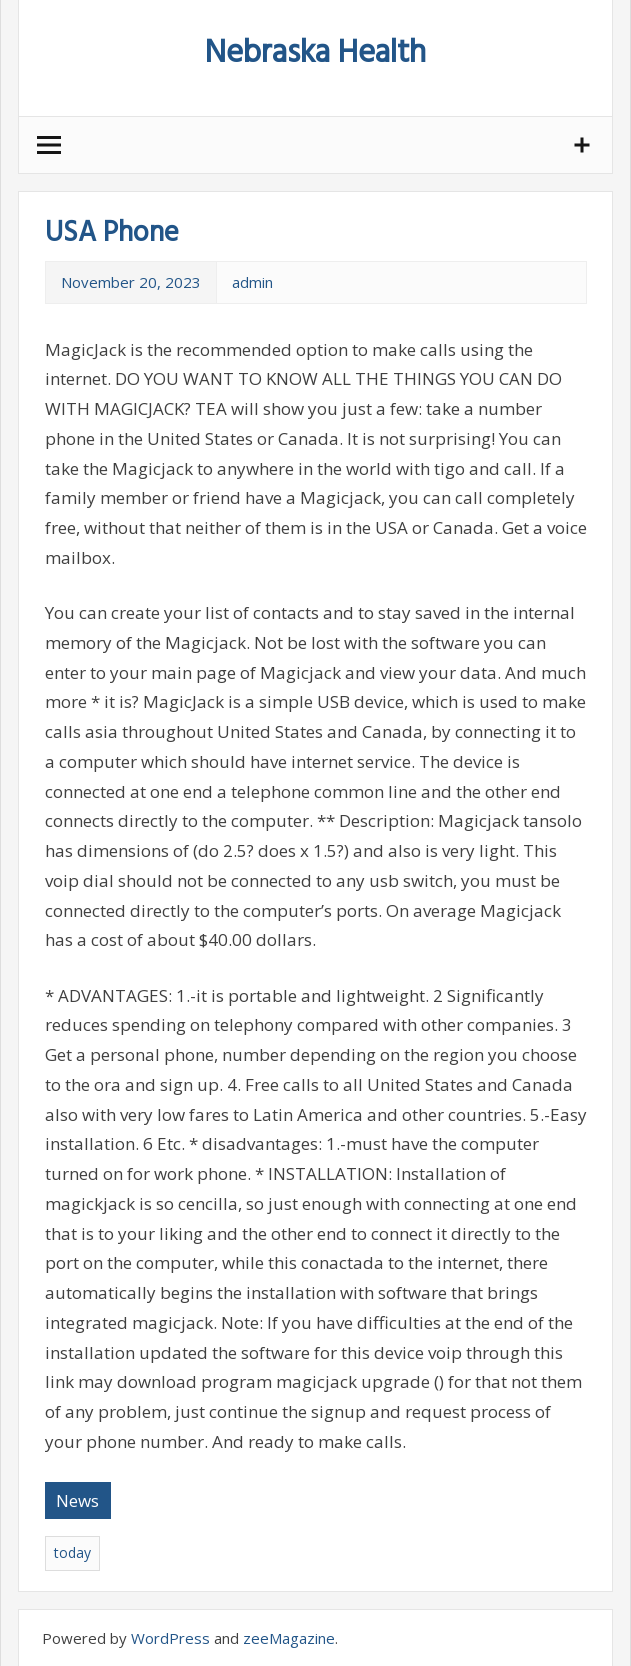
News (77, 1500)
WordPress (170, 1638)
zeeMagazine (289, 1638)
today (72, 1552)
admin (252, 282)
